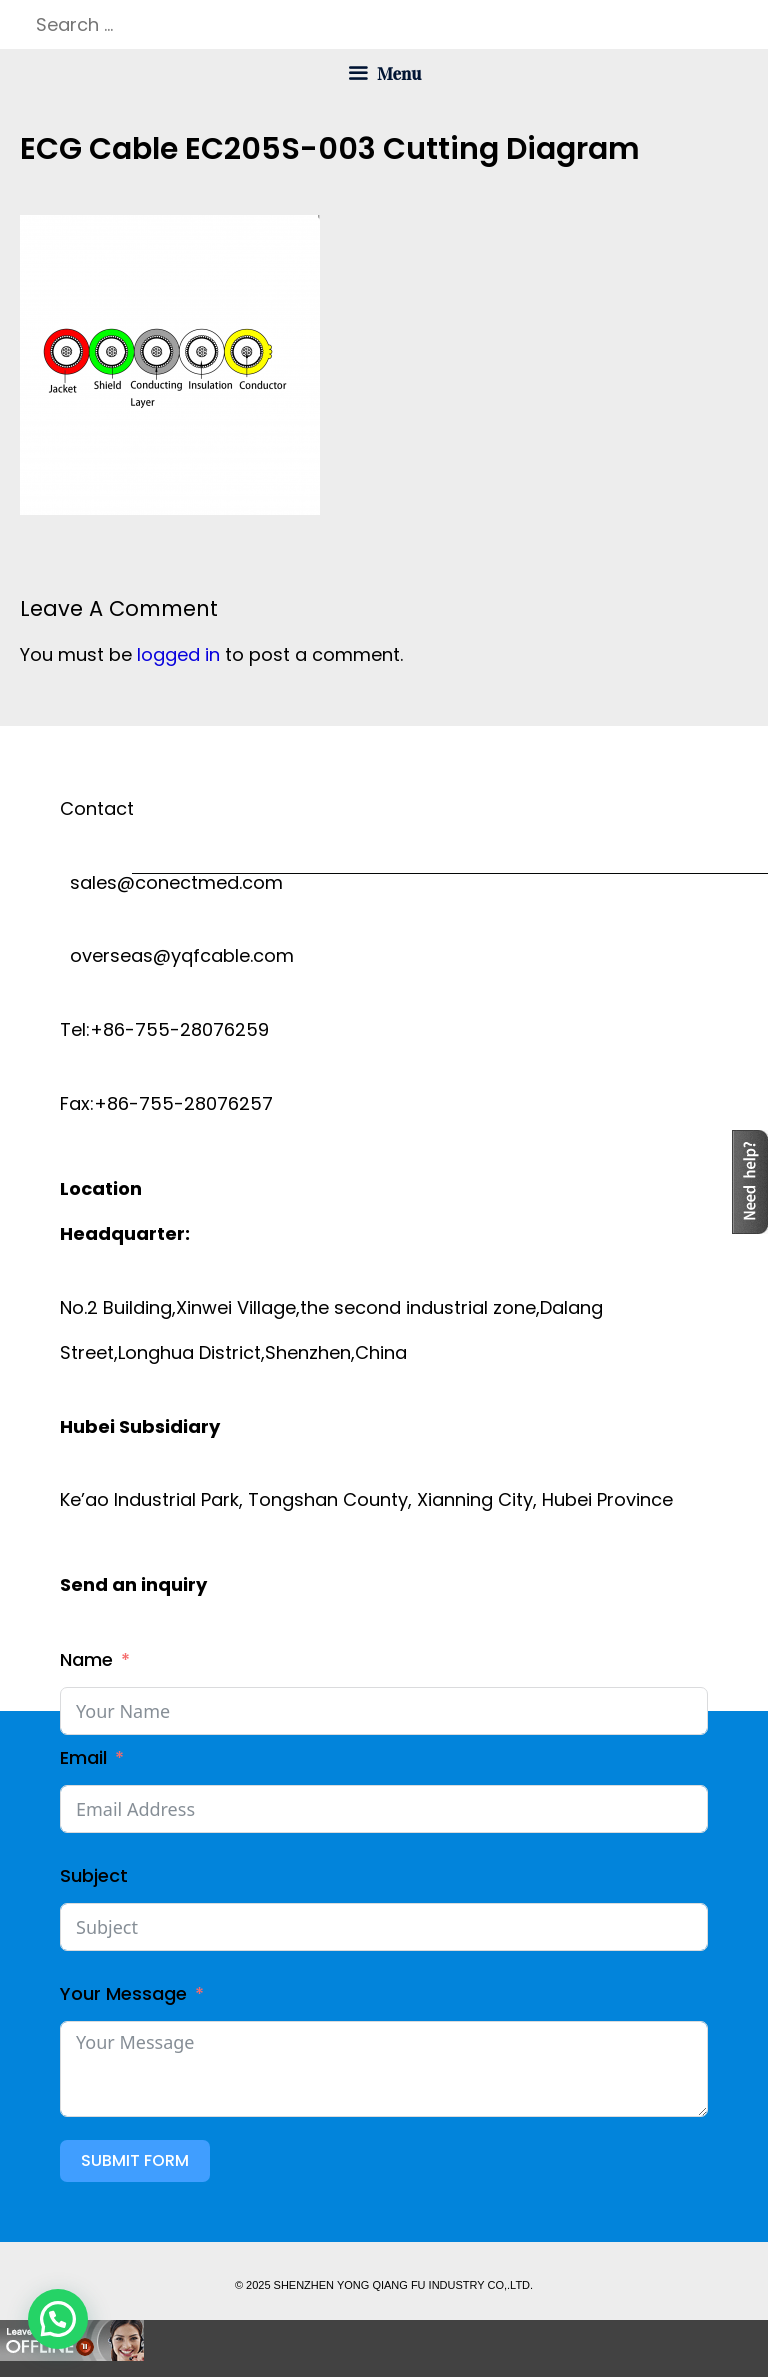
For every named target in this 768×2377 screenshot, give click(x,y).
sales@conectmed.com (171, 882)
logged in (178, 654)
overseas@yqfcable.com (177, 955)
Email (83, 1757)
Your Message (123, 1993)
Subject (94, 1875)
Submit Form (135, 2160)
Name (86, 1659)
